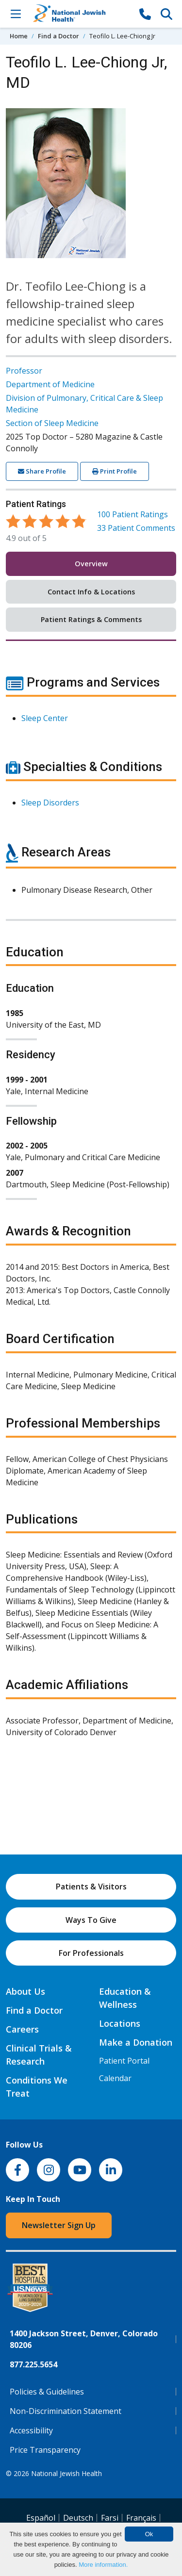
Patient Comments (136, 528)
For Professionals (91, 1953)
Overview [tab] (91, 563)
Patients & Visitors (91, 1886)
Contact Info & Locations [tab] (91, 591)
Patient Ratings (132, 514)
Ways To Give (91, 1920)
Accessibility (31, 2430)
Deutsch (78, 2517)
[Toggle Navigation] (15, 13)
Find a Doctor (58, 36)
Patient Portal (124, 2060)
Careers (22, 2029)
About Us (25, 1991)
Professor (24, 370)
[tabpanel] (91, 1212)
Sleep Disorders (50, 802)
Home (19, 36)
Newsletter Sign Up (59, 2225)
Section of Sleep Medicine (52, 423)
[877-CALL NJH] (145, 13)
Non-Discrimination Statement (65, 2411)
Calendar (115, 2078)
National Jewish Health (66, 2473)
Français (141, 2517)
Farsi (109, 2517)
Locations (119, 2023)
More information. (103, 2564)
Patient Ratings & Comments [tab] (91, 619)
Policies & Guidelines (47, 2391)
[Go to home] (80, 14)
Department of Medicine (50, 384)
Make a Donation (135, 2042)
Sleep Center (44, 718)
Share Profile (42, 471)
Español (40, 2517)
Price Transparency (45, 2450)
